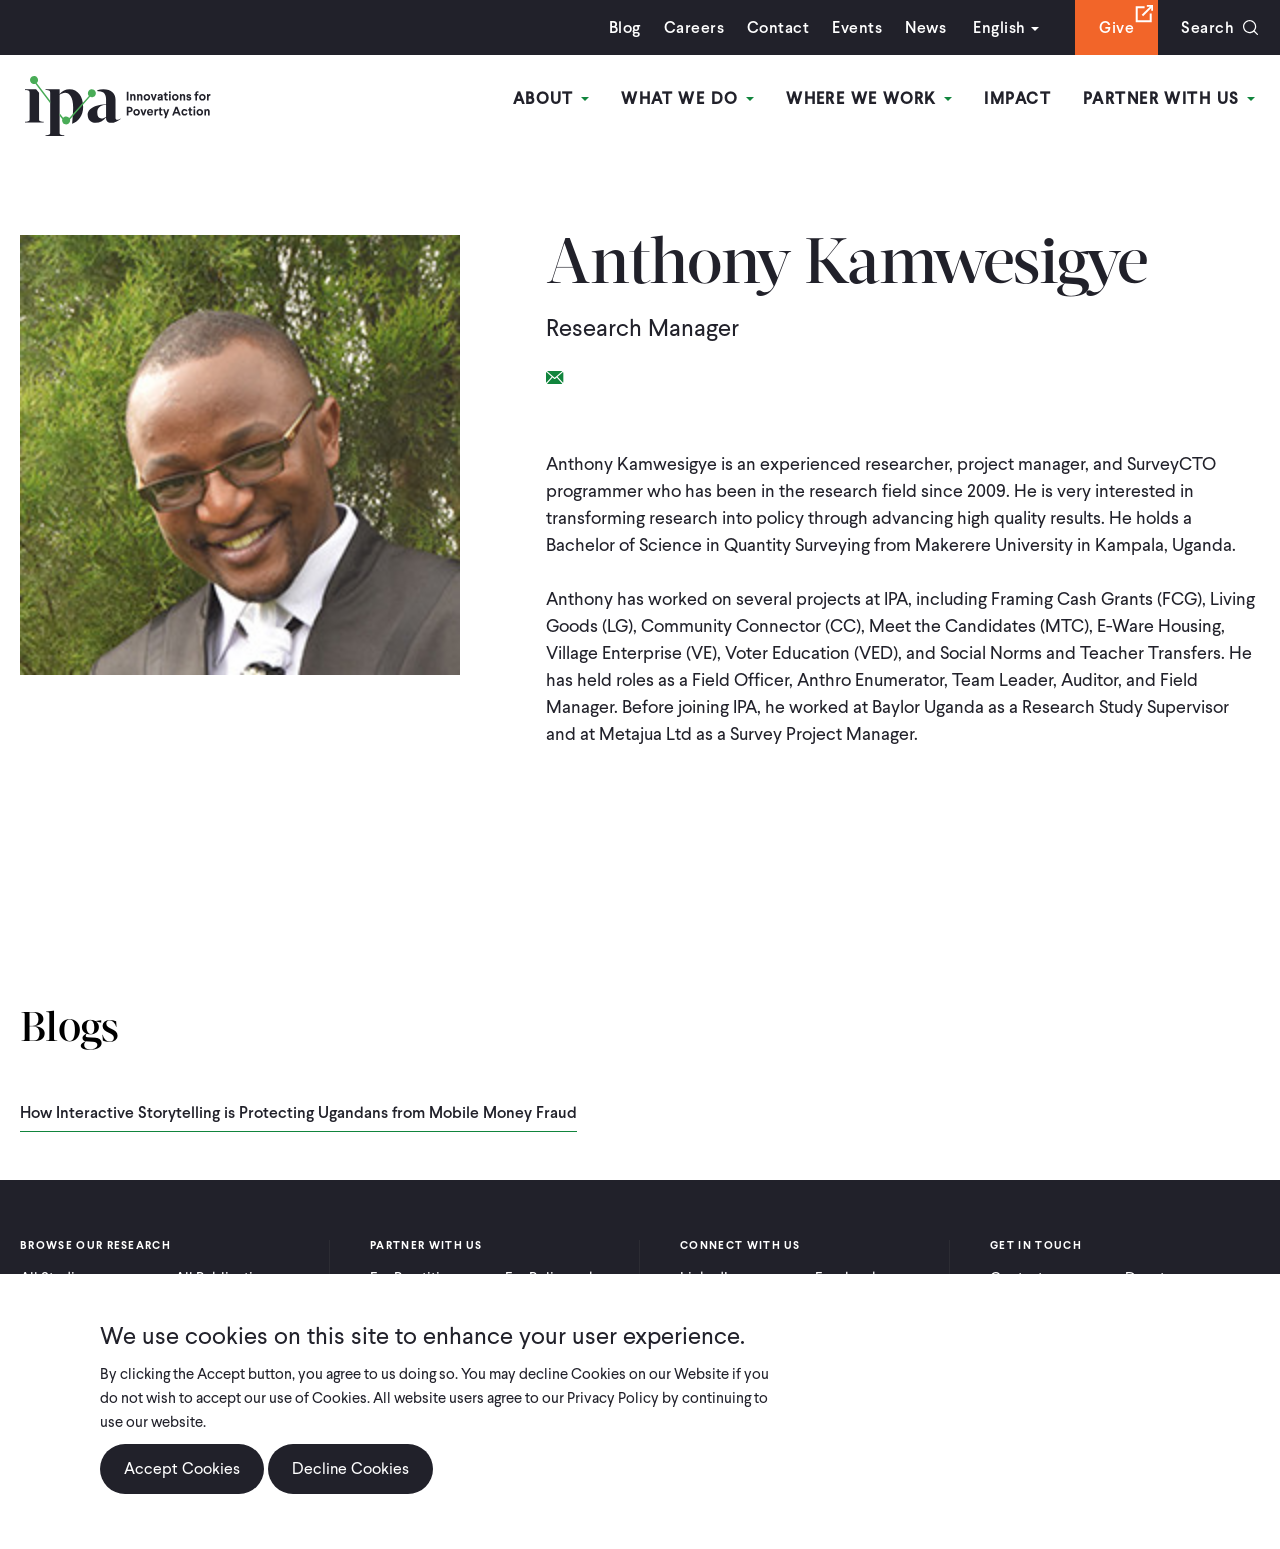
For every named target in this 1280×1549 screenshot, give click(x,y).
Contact (778, 27)
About (551, 98)
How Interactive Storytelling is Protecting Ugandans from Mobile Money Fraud (298, 1112)
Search (1207, 27)
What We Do (687, 98)
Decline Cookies (350, 1468)
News (925, 27)
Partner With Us (1169, 98)
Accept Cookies (182, 1468)
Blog (625, 27)
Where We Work (869, 98)
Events (857, 27)
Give (1116, 27)
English (999, 27)
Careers (694, 27)
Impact (1017, 98)
